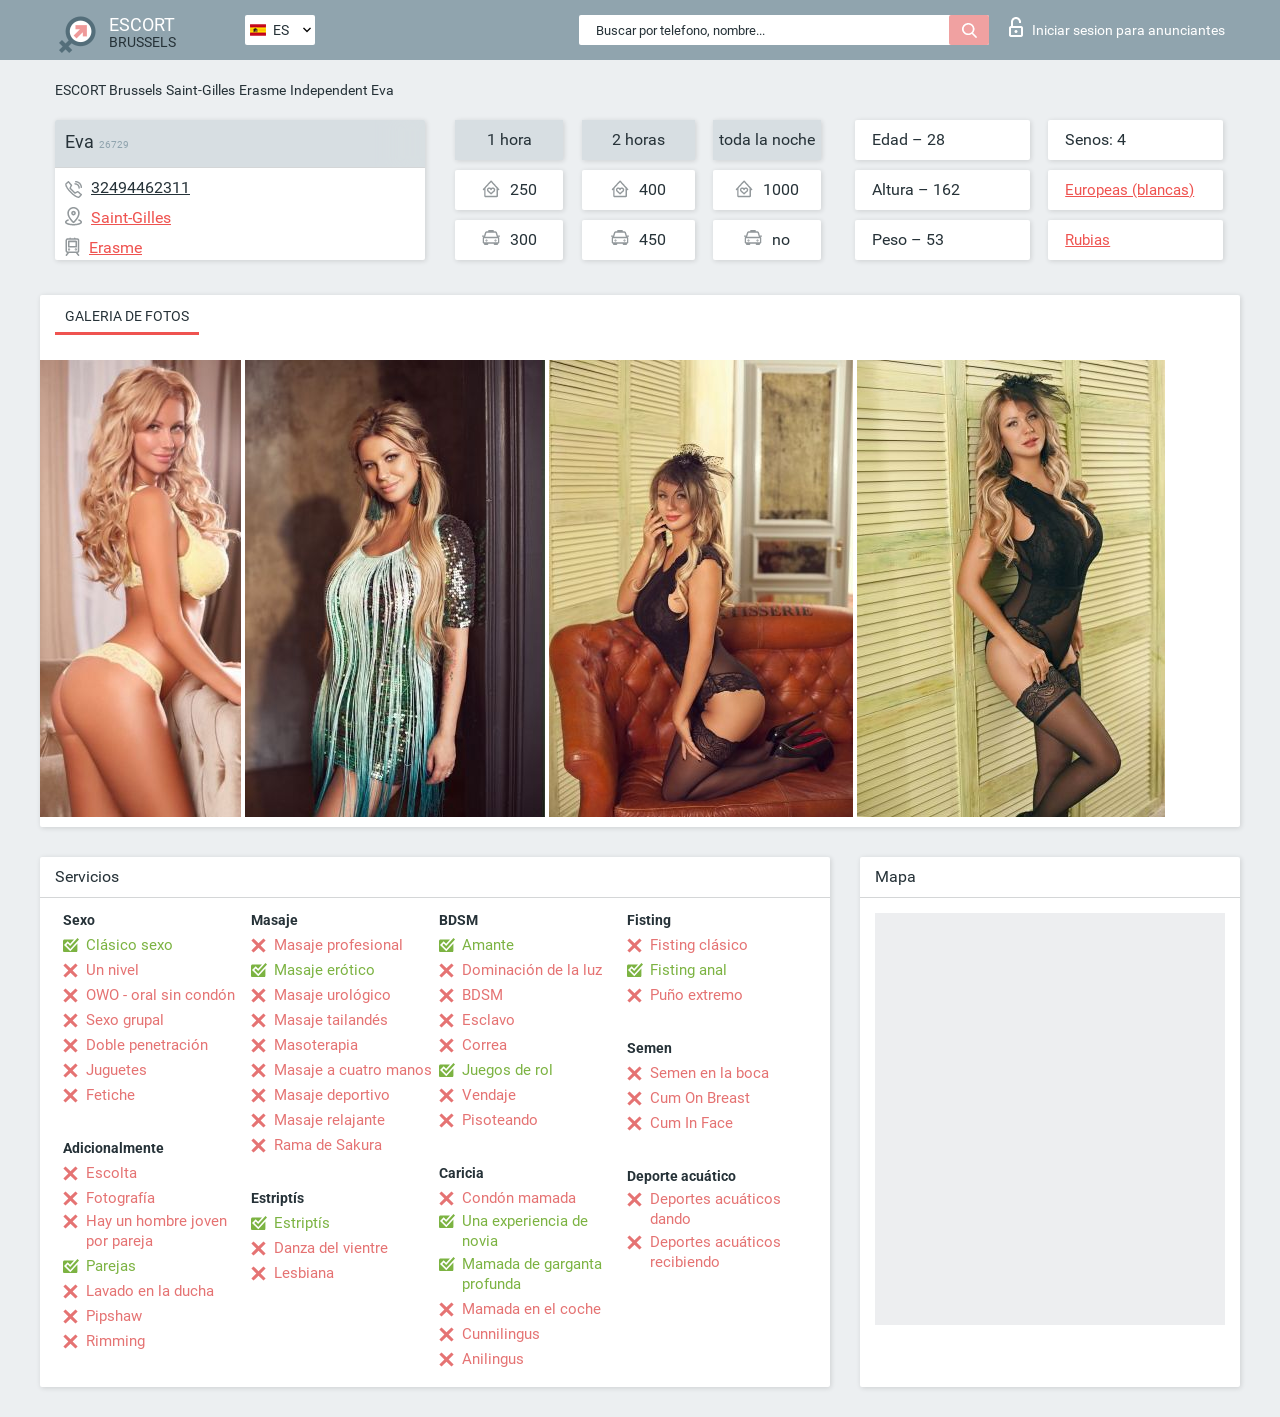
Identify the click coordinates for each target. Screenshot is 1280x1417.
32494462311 (140, 187)
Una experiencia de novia (525, 1231)
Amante (488, 945)
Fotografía (120, 1198)
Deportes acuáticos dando (715, 1209)
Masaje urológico (332, 995)
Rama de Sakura (328, 1145)
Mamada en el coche (531, 1309)
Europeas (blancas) (1129, 190)
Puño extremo (696, 995)
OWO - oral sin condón (160, 995)
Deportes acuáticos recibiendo (715, 1252)
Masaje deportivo (332, 1095)
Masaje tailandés (331, 1020)
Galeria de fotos (127, 316)
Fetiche (110, 1095)
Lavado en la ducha (150, 1291)
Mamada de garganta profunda (532, 1274)
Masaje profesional (338, 945)
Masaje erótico (324, 970)
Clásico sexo (129, 945)
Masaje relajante (329, 1120)
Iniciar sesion (1117, 27)
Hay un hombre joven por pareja (156, 1231)
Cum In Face (691, 1123)
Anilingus (493, 1359)
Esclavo (488, 1020)
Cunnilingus (501, 1334)
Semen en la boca (709, 1073)
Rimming (115, 1341)
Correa (484, 1045)
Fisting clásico (699, 945)
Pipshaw (114, 1316)
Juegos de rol (507, 1070)
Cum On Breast (700, 1098)
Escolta (111, 1173)
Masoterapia (316, 1045)
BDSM (482, 995)
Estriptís (302, 1223)
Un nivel (112, 970)
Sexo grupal (125, 1020)
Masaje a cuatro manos (353, 1070)
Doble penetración (147, 1045)
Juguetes (116, 1070)
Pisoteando (500, 1120)
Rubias (1087, 240)
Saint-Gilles (200, 90)
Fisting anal (688, 970)
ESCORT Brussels (108, 90)
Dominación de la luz (532, 970)
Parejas (111, 1266)
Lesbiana (304, 1273)
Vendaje (489, 1095)
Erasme (262, 90)
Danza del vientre (331, 1248)
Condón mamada (519, 1198)
